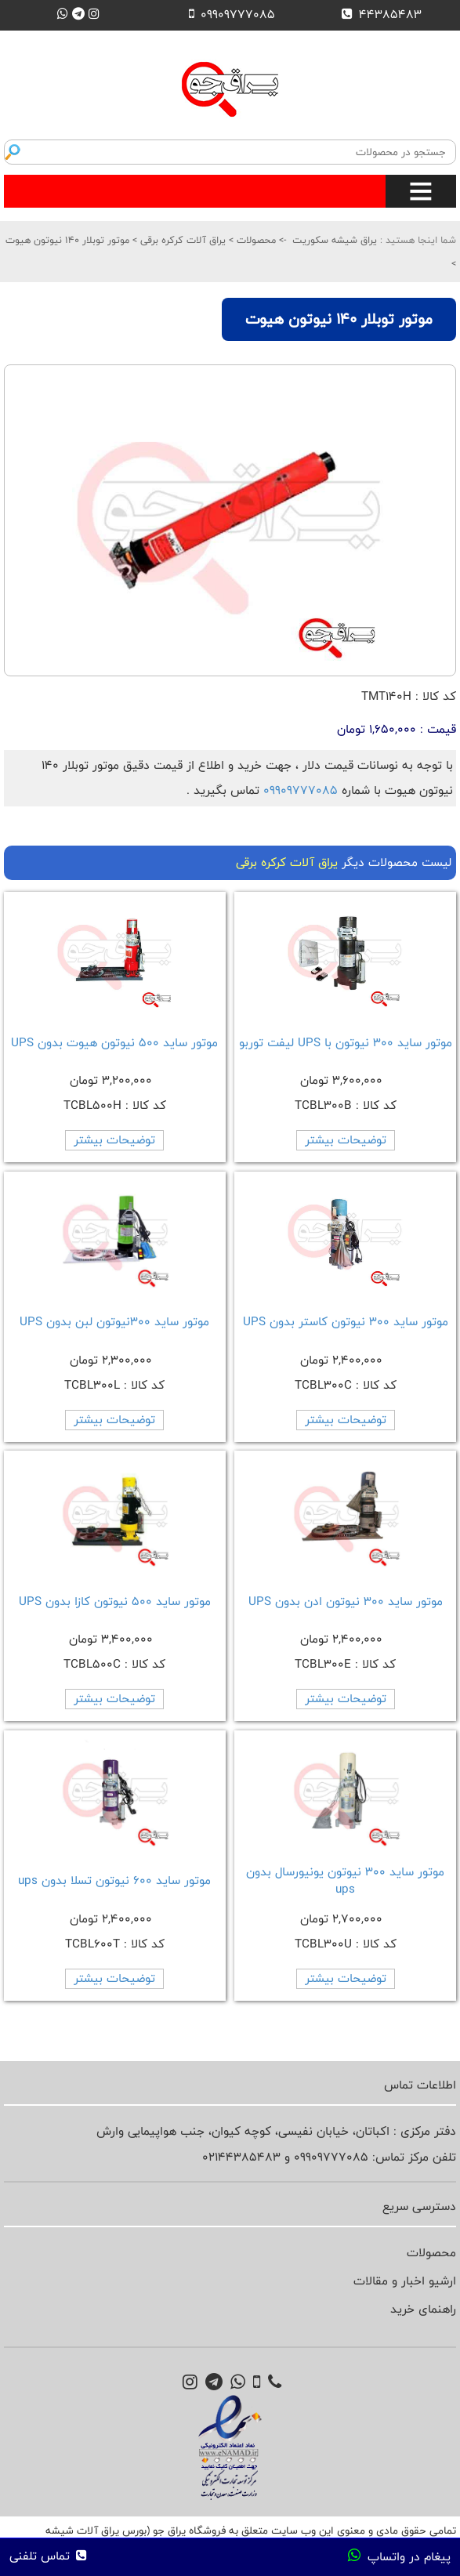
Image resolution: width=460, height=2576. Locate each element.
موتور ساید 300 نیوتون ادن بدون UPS (345, 1601)
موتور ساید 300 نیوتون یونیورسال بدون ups (345, 1880)
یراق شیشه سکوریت (334, 239)
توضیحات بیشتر (345, 1139)
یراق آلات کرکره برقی (181, 239)
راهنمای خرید (423, 2309)
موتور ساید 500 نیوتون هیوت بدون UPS (114, 1042)
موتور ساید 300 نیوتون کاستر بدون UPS (345, 1321)
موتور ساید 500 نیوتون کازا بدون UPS (115, 1601)
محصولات (255, 239)
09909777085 (300, 790)
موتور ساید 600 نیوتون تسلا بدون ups (114, 1880)
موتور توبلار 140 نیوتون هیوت (67, 239)
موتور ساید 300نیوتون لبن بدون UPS (114, 1321)
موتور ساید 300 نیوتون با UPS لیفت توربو (345, 1042)
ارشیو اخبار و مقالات (404, 2281)
